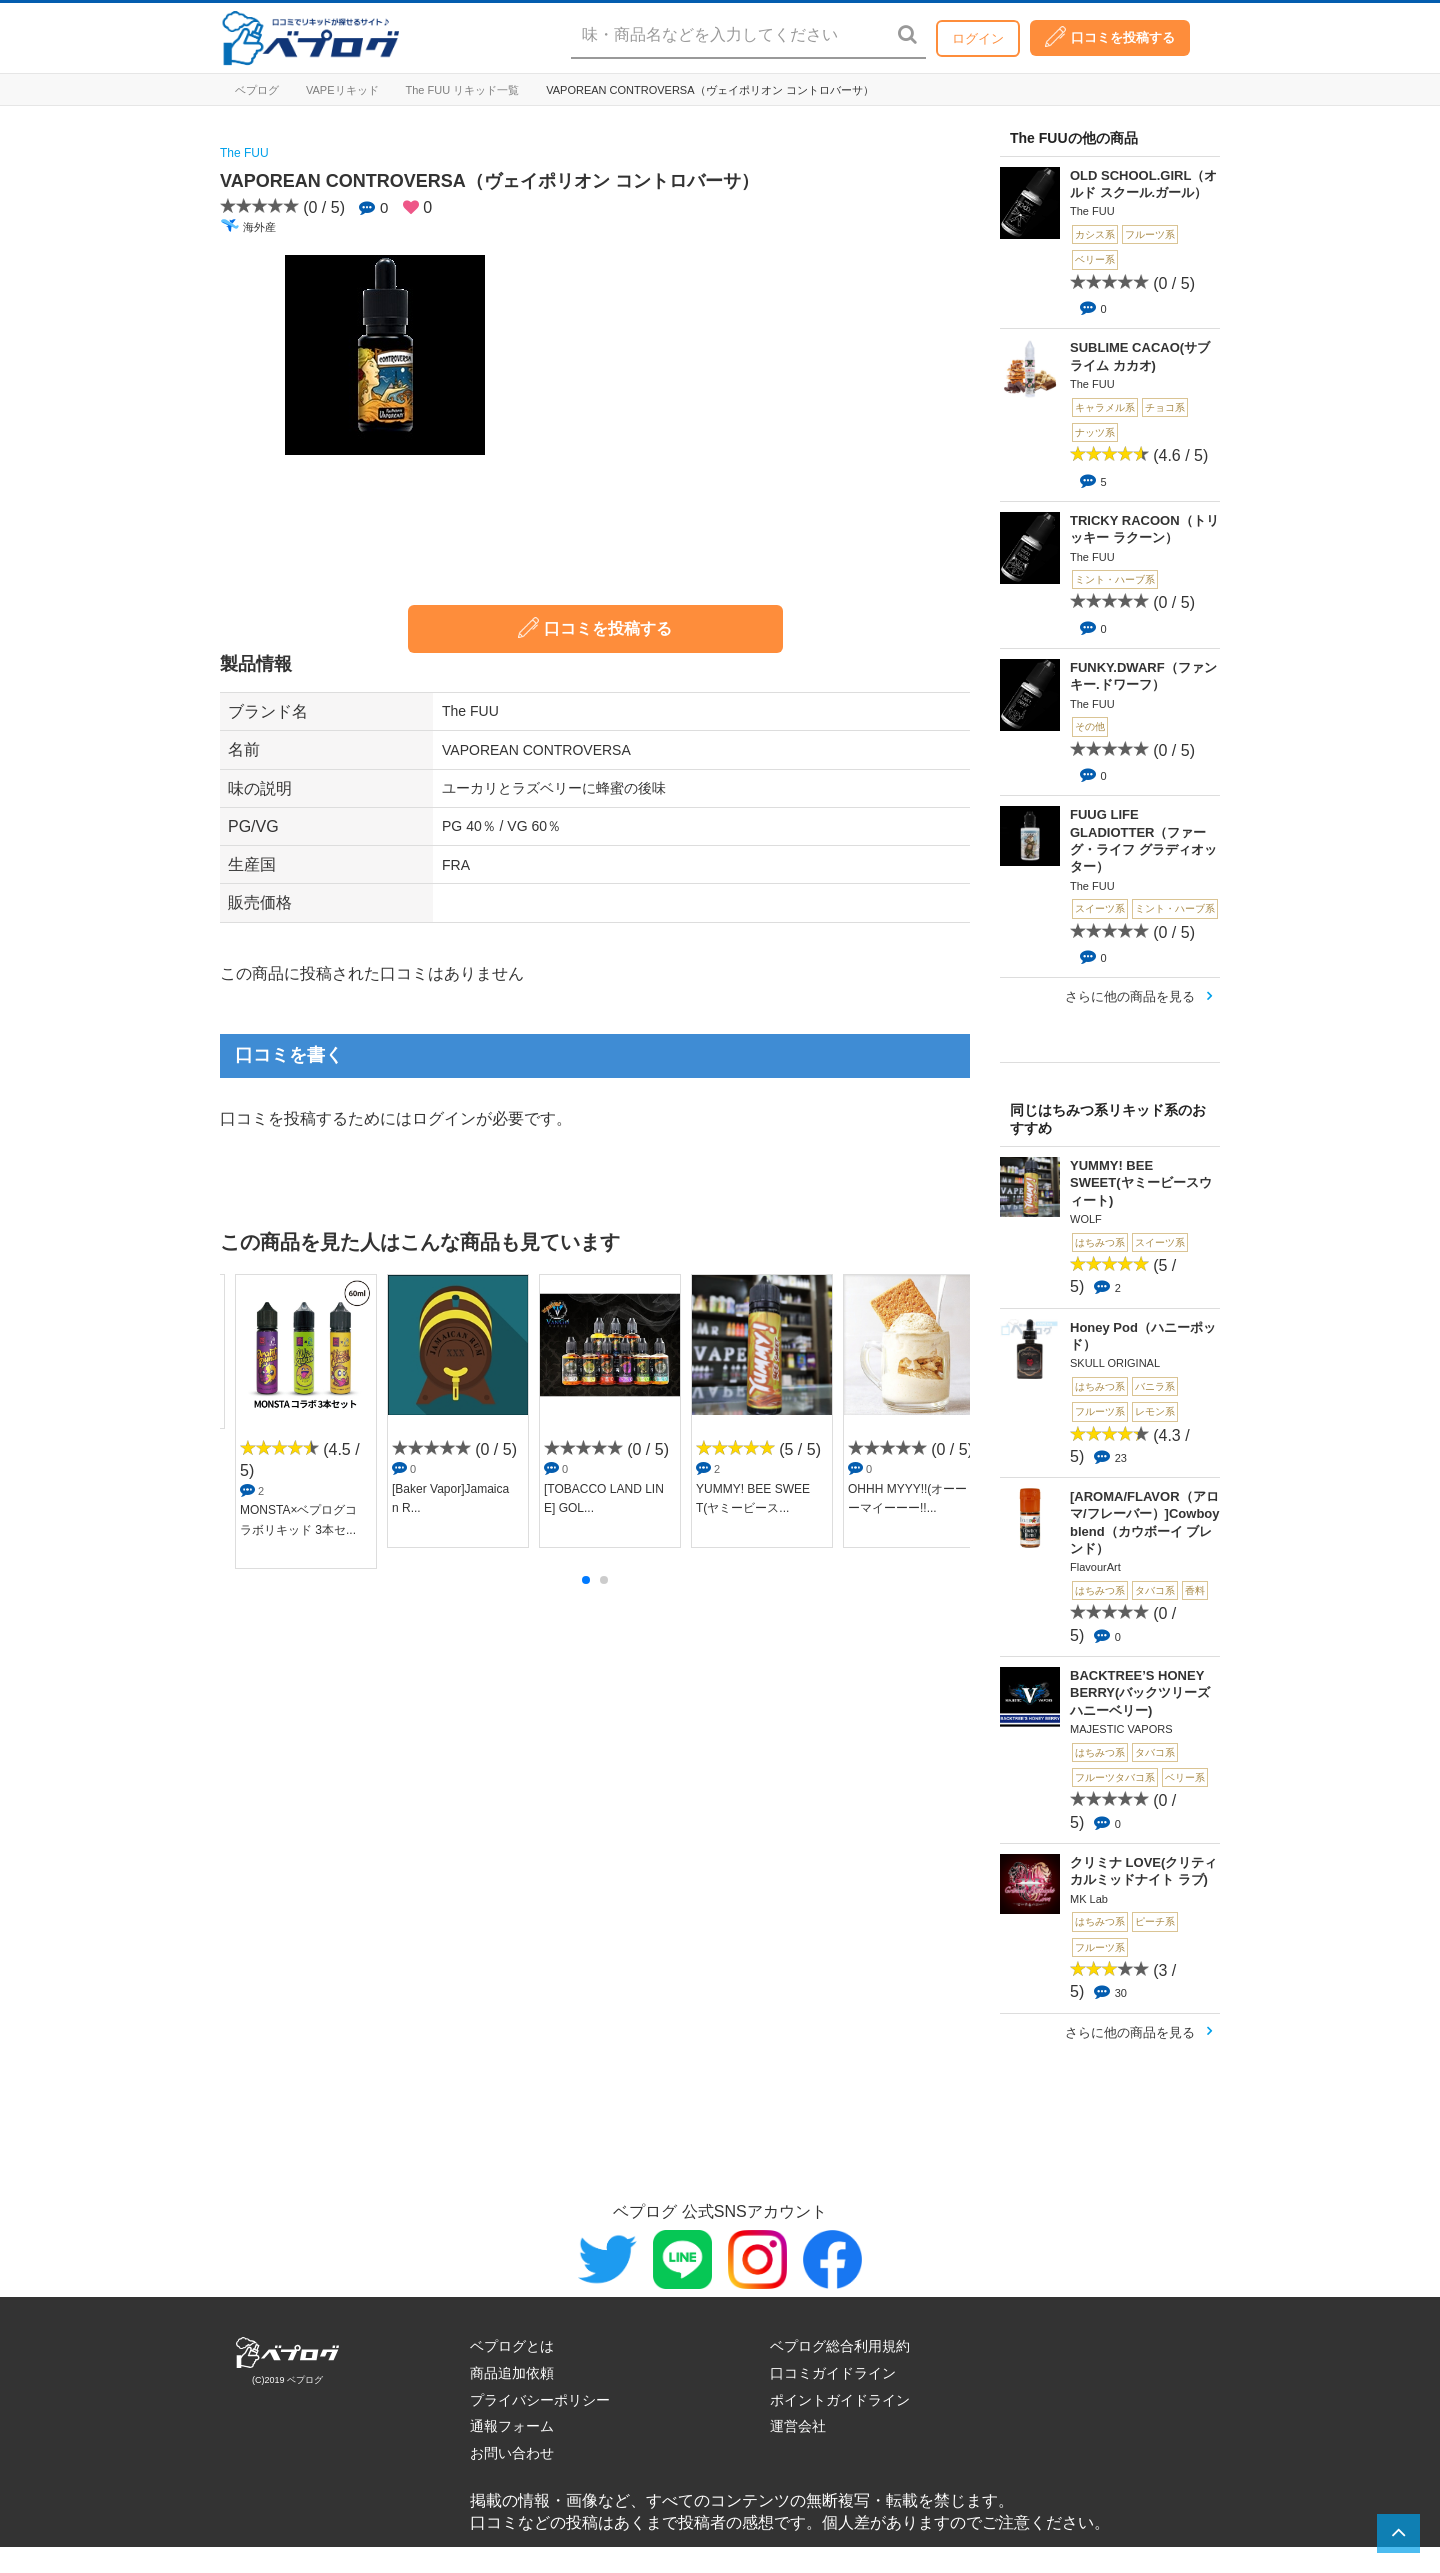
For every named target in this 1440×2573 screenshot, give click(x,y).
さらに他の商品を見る (1130, 996)
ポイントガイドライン (840, 2400)
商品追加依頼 (512, 2373)
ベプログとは (512, 2346)
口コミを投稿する (1110, 36)
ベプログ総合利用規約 (840, 2346)
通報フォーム (512, 2426)
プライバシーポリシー (540, 2400)
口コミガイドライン (833, 2373)
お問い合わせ (512, 2453)
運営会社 (798, 2426)
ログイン (978, 38)
